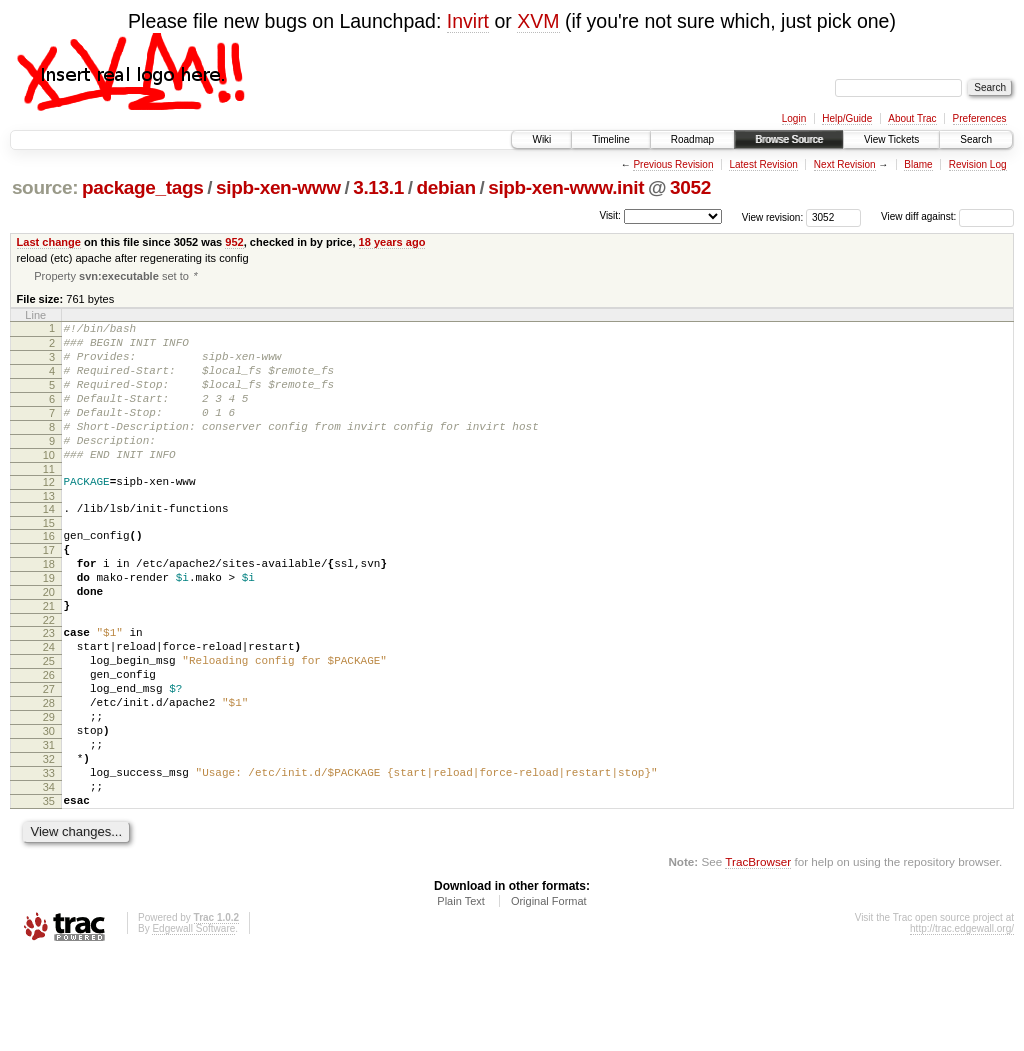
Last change (49, 242)
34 (49, 876)
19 (49, 625)
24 (49, 706)
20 (49, 642)
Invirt (468, 21)
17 (49, 591)
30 (49, 808)
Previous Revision (673, 164)
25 (49, 723)
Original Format (549, 996)
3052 (690, 187)
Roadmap (692, 139)
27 (49, 757)
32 (49, 842)
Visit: (610, 215)
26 (49, 740)
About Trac (912, 118)
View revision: (773, 216)
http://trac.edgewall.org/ (962, 1023)
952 (234, 242)
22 (49, 676)
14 (49, 544)
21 (49, 659)
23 (49, 689)
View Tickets (891, 139)
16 (49, 574)
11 (49, 501)
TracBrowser (758, 956)
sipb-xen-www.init (566, 187)
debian (445, 187)
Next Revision (845, 164)
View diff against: (947, 216)
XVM (538, 21)
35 (49, 893)
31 (49, 825)
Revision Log (978, 164)
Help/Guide (847, 118)
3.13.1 (378, 187)
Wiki (541, 139)
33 (49, 859)
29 (49, 791)
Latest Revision (763, 164)
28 (49, 774)
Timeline (610, 139)
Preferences (980, 118)
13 (49, 531)
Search (976, 139)
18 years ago (392, 242)
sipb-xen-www (278, 187)
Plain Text (461, 996)
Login (794, 118)
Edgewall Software (193, 1023)
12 (49, 514)
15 (49, 561)
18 (49, 608)
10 (49, 484)
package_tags (143, 187)
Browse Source (789, 139)
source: (45, 187)
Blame (918, 164)
